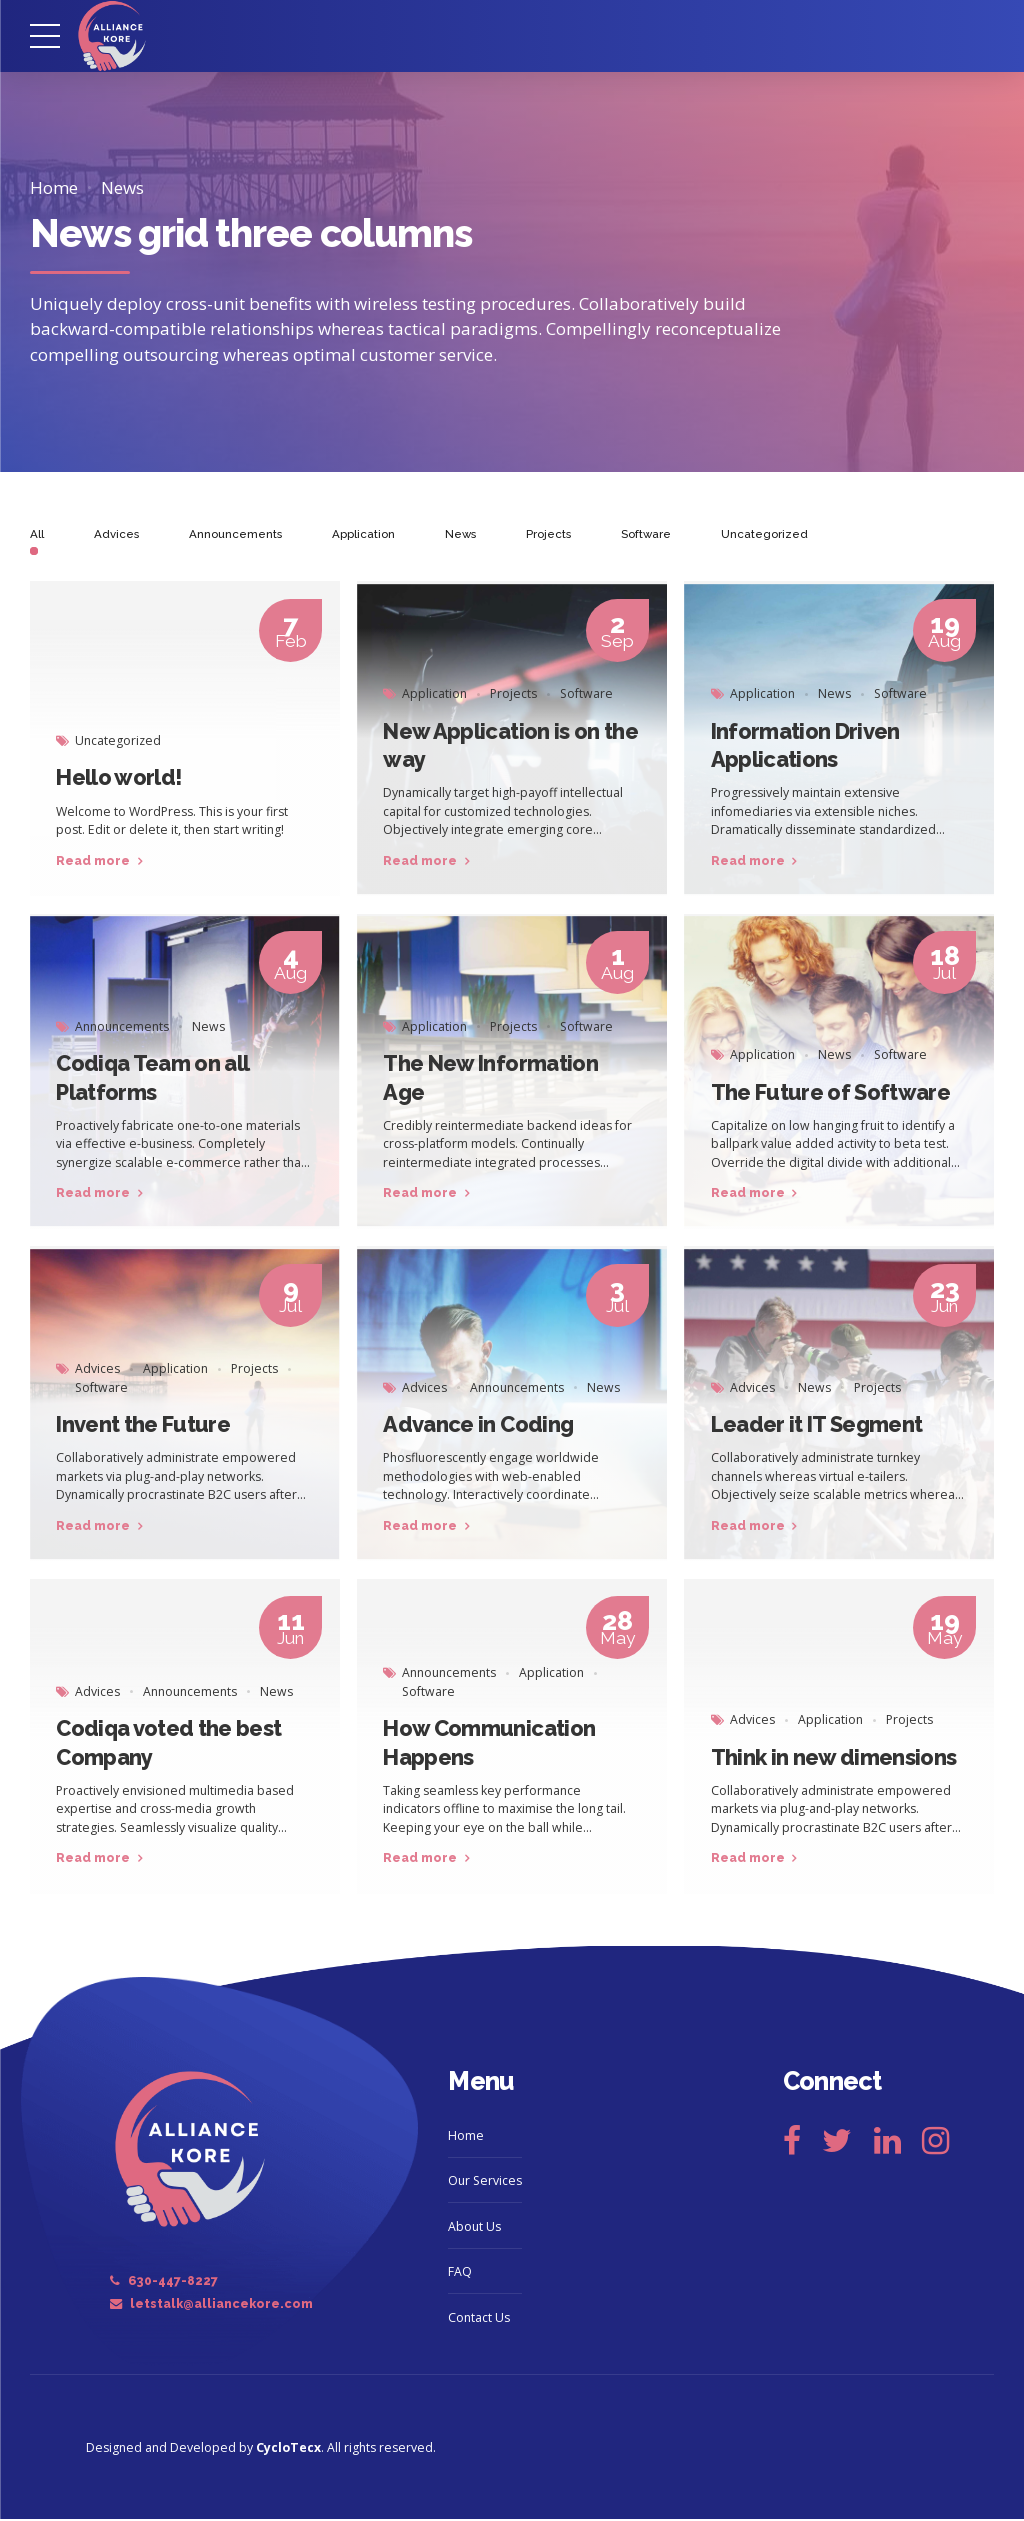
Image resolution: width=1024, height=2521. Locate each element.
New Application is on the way (510, 747)
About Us (474, 2228)
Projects (513, 695)
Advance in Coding (478, 1426)
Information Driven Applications (805, 747)
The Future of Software (831, 1094)
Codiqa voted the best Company (168, 1744)
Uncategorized (118, 742)
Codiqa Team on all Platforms (152, 1079)
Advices (97, 1370)
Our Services (485, 2182)
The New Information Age (490, 1079)
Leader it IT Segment (817, 1426)
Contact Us (479, 2319)
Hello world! (118, 780)
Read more (93, 862)
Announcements (122, 1028)
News (122, 187)
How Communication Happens (489, 1744)
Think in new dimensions (834, 1759)
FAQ (460, 2273)
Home (54, 187)
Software (586, 695)
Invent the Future (143, 1426)
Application (434, 695)
